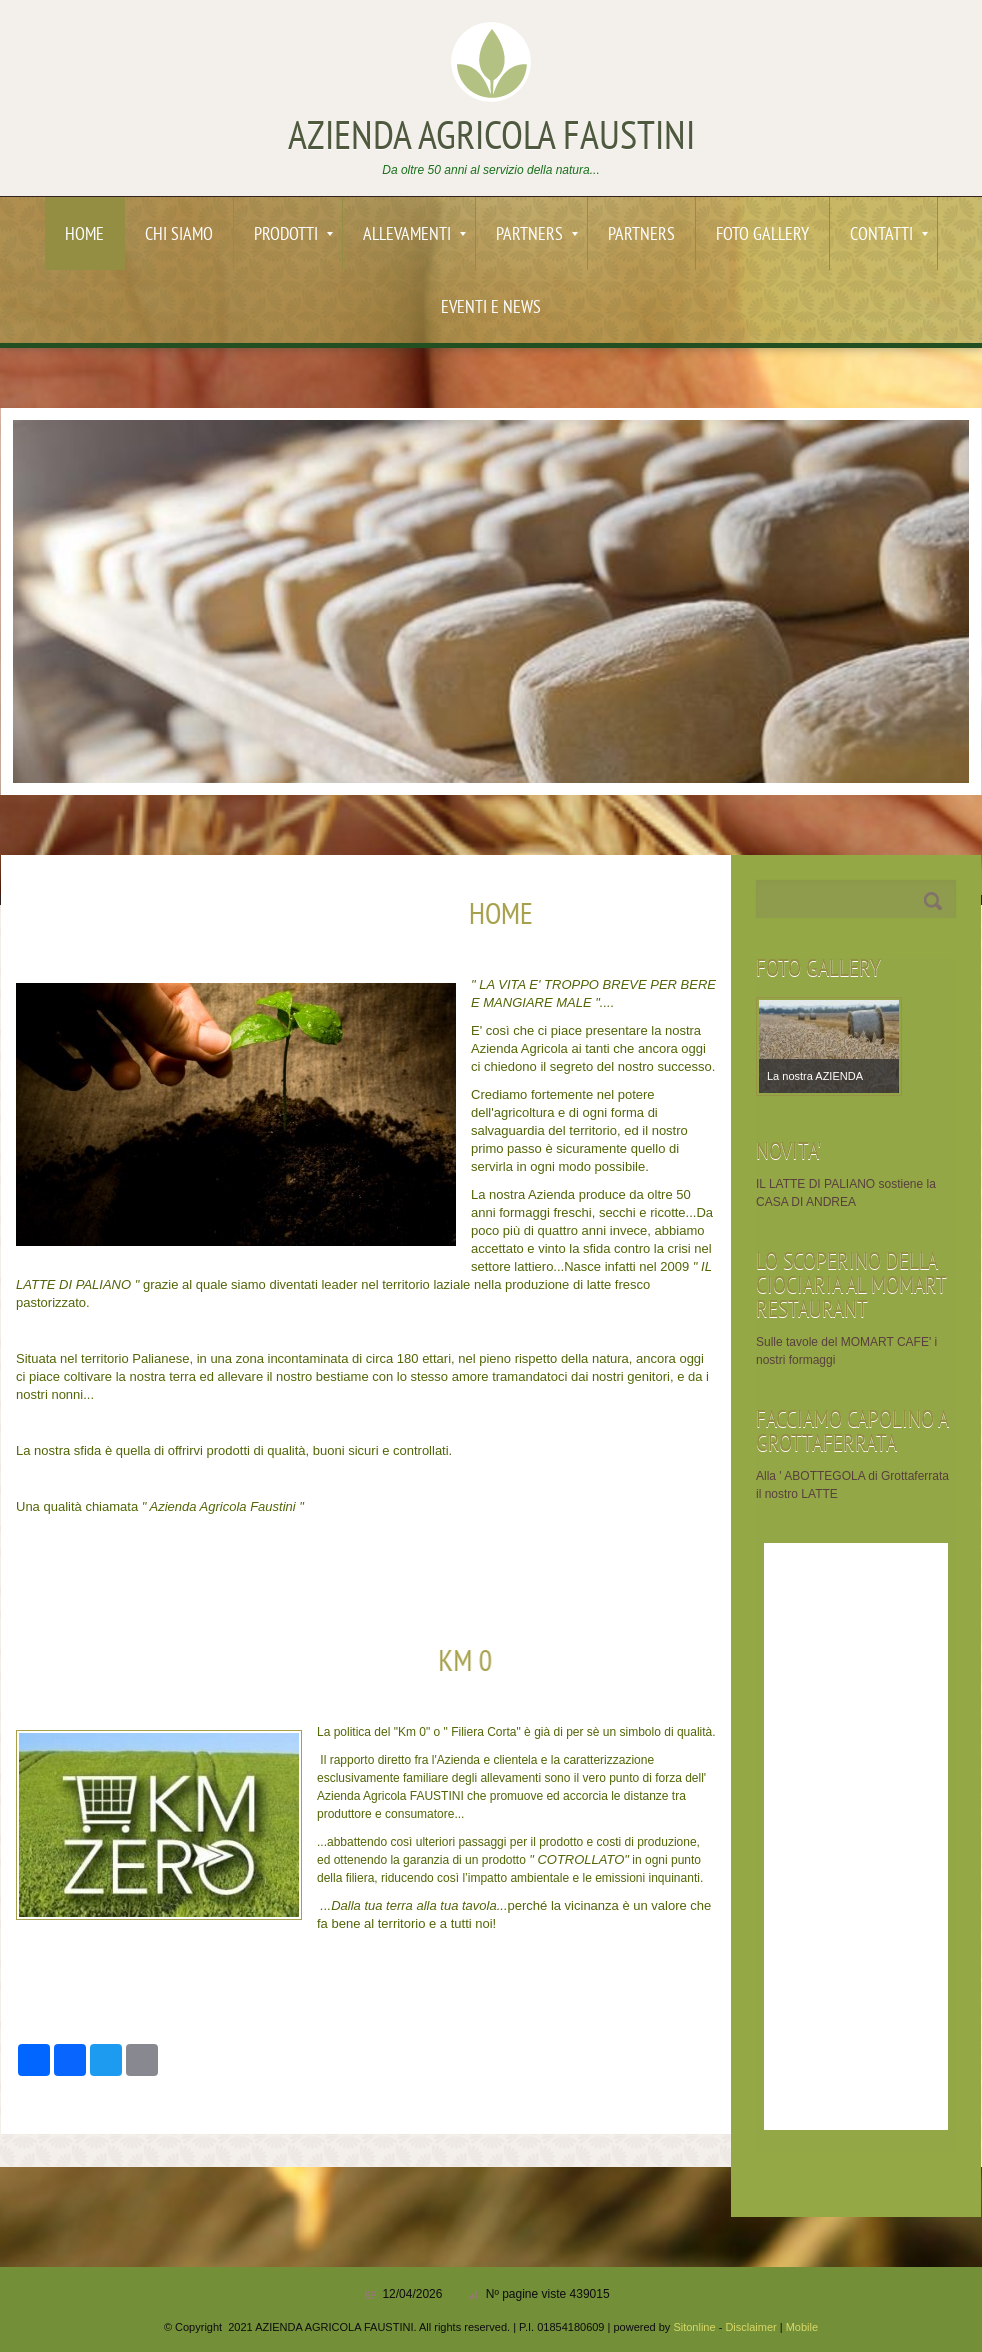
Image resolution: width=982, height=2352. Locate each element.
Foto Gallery (762, 235)
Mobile (802, 2327)
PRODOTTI (293, 235)
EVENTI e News (491, 308)
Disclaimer (750, 2327)
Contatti (889, 235)
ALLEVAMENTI (414, 235)
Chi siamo (179, 235)
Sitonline (694, 2327)
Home (84, 235)
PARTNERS (537, 235)
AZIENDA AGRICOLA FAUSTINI (491, 139)
